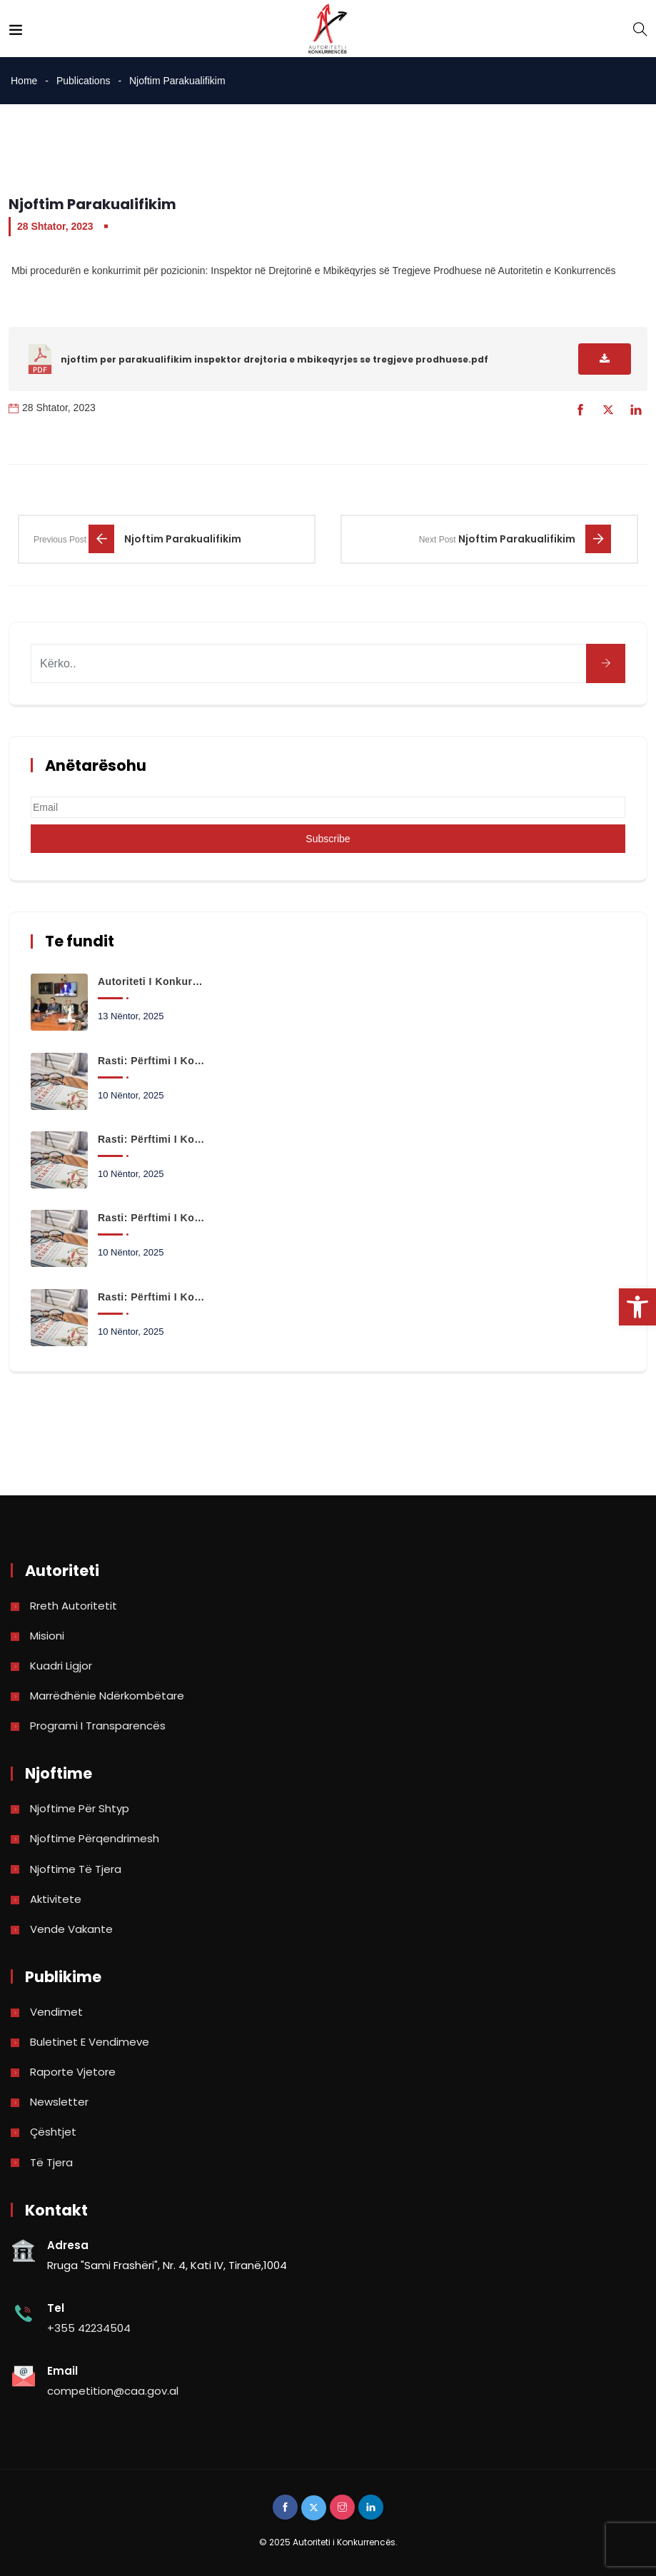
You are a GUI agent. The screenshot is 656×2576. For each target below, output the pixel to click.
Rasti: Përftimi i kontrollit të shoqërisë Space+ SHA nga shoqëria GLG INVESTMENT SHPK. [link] (152, 1060)
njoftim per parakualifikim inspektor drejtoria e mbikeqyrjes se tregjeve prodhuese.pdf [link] (274, 359)
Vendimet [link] (56, 2011)
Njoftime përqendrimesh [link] (94, 1838)
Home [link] (24, 80)
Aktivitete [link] (55, 1898)
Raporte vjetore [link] (73, 2071)
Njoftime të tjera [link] (75, 1869)
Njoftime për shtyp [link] (79, 1808)
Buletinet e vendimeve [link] (89, 2041)
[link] (637, 1306)
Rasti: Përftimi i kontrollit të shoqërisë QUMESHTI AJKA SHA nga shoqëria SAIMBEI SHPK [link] (152, 1217)
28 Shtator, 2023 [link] (55, 226)
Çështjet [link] (53, 2131)
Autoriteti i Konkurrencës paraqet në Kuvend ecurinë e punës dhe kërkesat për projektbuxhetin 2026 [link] (152, 981)
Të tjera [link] (51, 2162)
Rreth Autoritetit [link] (73, 1605)
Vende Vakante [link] (71, 1928)
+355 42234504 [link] (89, 2327)
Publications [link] (83, 80)
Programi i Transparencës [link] (98, 1725)
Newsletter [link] (59, 2101)
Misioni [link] (47, 1635)
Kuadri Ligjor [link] (61, 1665)
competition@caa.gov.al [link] (112, 2390)
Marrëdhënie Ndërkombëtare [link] (107, 1695)
